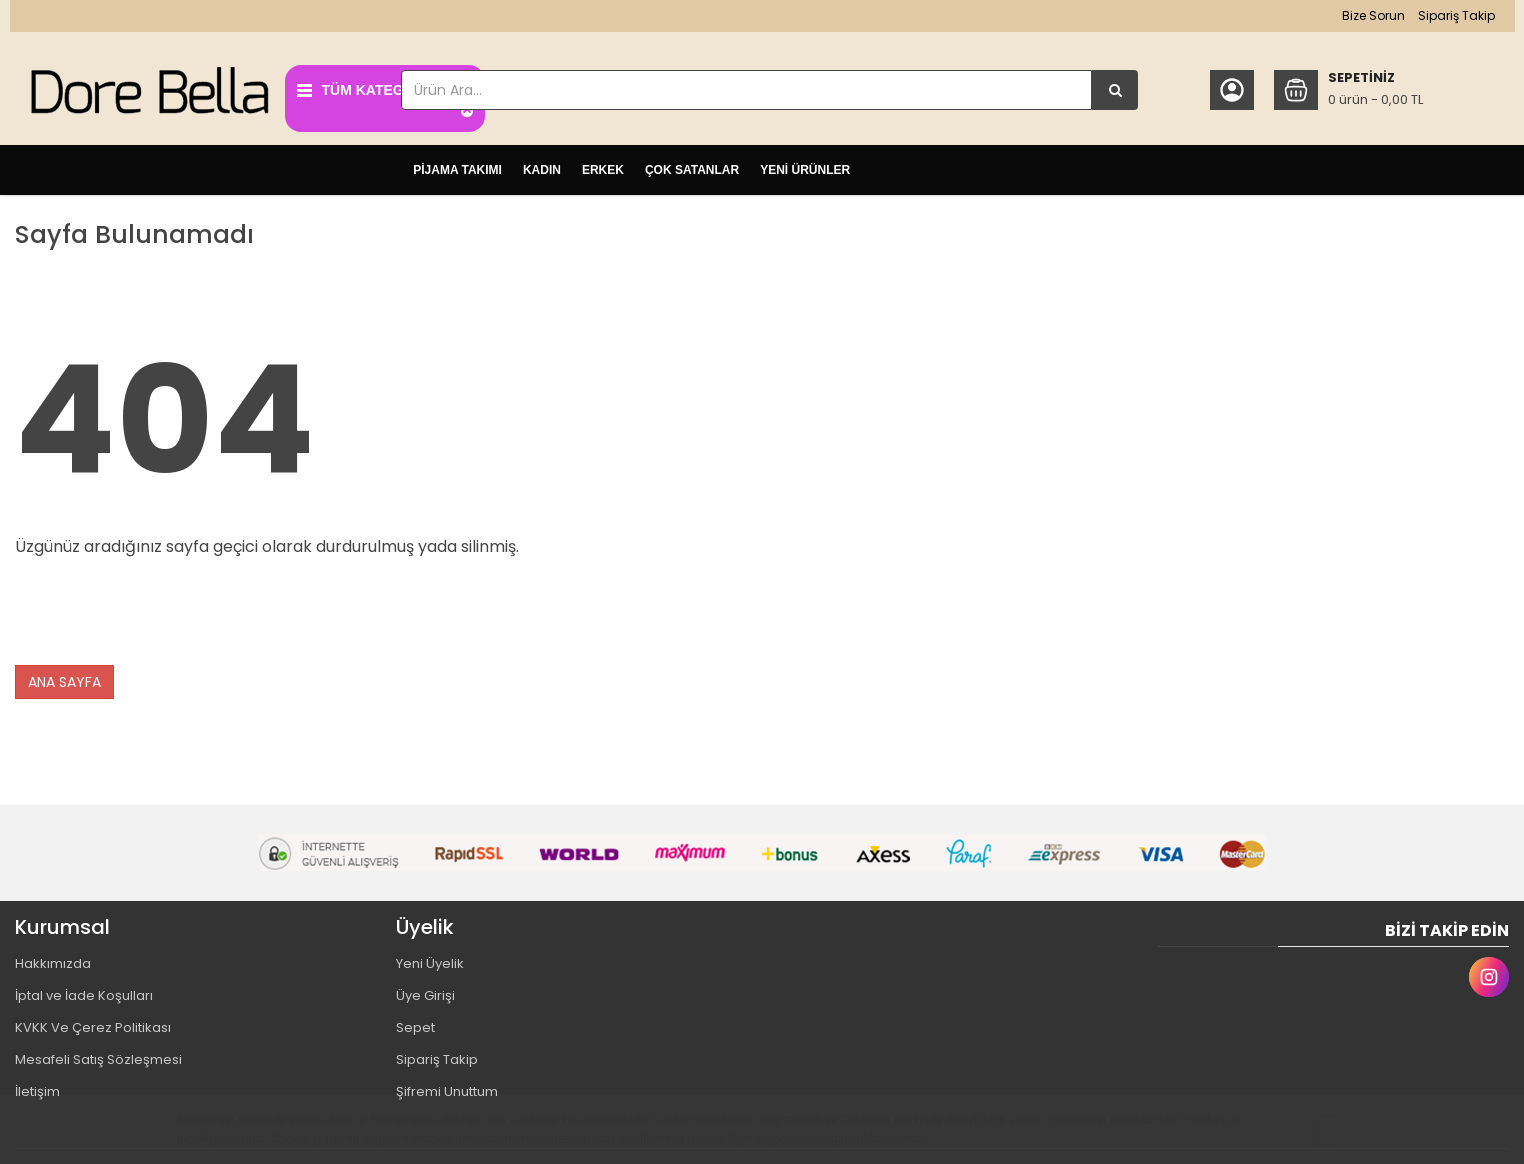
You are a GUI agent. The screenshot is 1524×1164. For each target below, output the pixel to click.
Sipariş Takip (1445, 15)
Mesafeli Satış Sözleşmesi (98, 1054)
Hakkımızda (53, 958)
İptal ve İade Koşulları (84, 990)
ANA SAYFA (64, 677)
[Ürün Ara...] (1110, 90)
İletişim (37, 1086)
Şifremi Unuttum (447, 1086)
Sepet (415, 1022)
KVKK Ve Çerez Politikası (93, 1022)
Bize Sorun (1362, 15)
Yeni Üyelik (430, 958)
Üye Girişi (425, 990)
